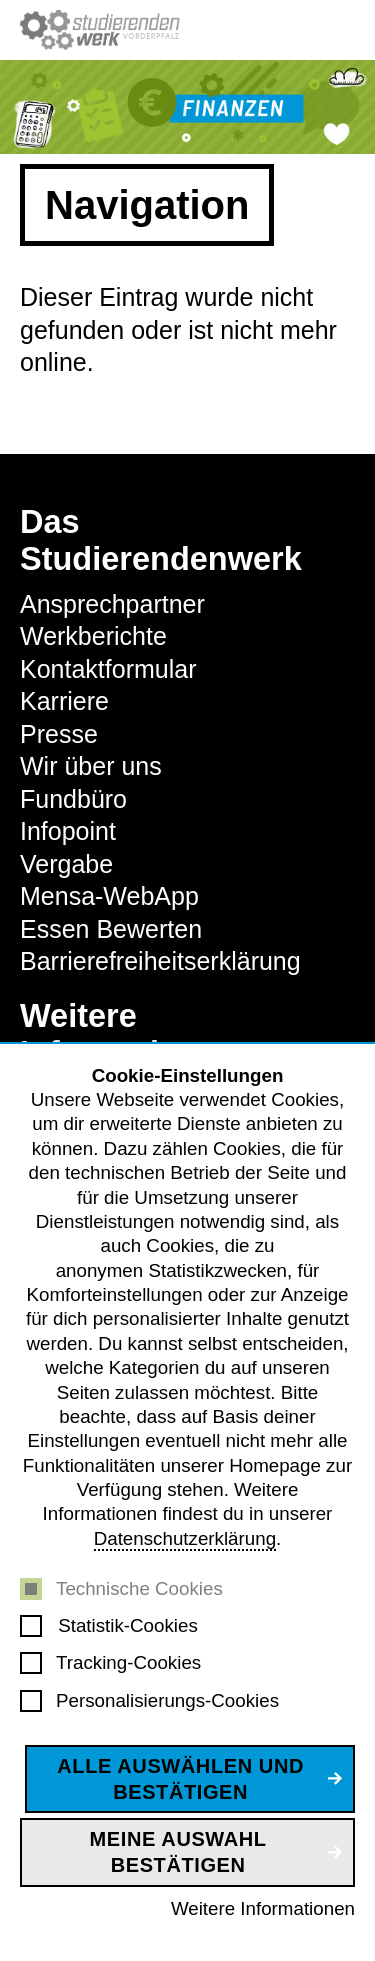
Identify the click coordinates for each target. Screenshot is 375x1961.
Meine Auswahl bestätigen (178, 1852)
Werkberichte (93, 636)
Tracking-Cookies (128, 1662)
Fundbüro (73, 799)
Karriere (64, 701)
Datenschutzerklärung (185, 1538)
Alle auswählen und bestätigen (180, 1779)
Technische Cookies (139, 1588)
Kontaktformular (108, 669)
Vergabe (66, 864)
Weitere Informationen (263, 1908)
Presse (59, 734)
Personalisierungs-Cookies (167, 1700)
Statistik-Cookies (128, 1625)
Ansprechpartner (112, 604)
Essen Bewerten (111, 929)
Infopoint (68, 831)
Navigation (147, 205)
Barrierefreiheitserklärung (160, 961)
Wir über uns (91, 766)
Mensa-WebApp (109, 896)
